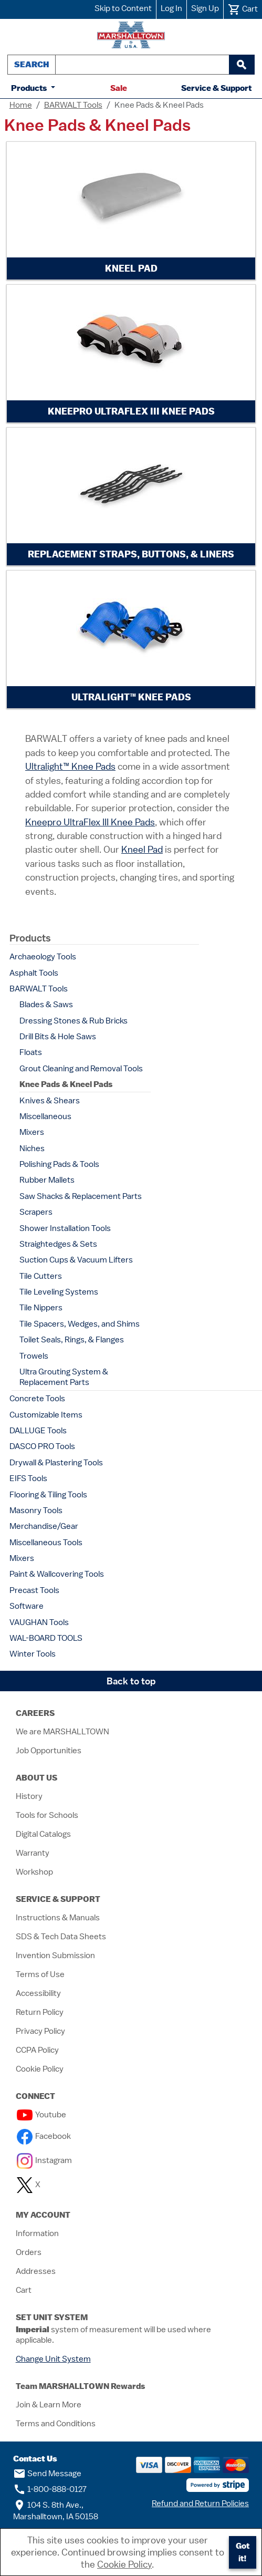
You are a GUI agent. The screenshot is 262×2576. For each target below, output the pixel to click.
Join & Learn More (48, 2404)
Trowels (33, 1356)
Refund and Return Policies (200, 2503)
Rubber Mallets (47, 1180)
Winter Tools (32, 1654)
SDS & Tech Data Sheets (61, 1936)
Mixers (31, 1132)
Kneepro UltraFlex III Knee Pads (90, 822)
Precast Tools (34, 1590)
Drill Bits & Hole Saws (57, 1036)
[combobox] (142, 65)
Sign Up (205, 8)
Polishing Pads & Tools (59, 1164)
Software (26, 1606)
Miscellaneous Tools (45, 1542)
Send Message (47, 2473)
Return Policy (40, 2012)
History (29, 1796)
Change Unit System (53, 2359)
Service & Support (216, 88)
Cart (24, 2290)
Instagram (44, 2160)
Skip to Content (123, 8)
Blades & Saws (46, 1004)
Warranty (32, 1853)
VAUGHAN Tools (39, 1622)
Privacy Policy (40, 2031)
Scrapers (36, 1212)
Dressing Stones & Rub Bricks (73, 1021)
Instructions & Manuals (58, 1917)
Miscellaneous (45, 1116)
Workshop (34, 1872)
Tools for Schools (47, 1815)
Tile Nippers (40, 1307)
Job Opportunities (48, 1750)
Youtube (41, 2114)
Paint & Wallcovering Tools (56, 1574)
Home (20, 105)
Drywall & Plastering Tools (56, 1462)
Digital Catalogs (43, 1834)
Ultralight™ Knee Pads (70, 766)
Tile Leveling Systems (58, 1292)
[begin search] (241, 65)
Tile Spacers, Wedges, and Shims (79, 1324)
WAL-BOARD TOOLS (45, 1638)
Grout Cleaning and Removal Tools (81, 1068)
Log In (171, 8)
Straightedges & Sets (58, 1244)
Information (37, 2233)
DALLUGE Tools (38, 1430)
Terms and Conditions (56, 2423)
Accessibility (38, 1993)
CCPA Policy (37, 2050)
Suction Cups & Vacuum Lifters (76, 1260)
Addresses (36, 2271)
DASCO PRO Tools (42, 1446)
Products (30, 88)
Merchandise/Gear (43, 1526)
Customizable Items (45, 1415)
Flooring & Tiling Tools (48, 1494)
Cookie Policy (40, 2069)
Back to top (131, 1681)
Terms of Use (40, 1974)
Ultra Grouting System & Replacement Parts (63, 1377)
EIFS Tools (28, 1478)
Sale (118, 88)
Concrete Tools (37, 1398)
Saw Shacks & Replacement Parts (80, 1196)
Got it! (242, 2552)
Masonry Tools (35, 1510)
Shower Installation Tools (65, 1228)
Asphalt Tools (33, 973)
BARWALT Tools (73, 105)
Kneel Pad (142, 849)
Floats (30, 1052)
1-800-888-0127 (50, 2489)
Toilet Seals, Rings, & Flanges (71, 1339)
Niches (32, 1148)
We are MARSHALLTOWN (62, 1731)
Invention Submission (55, 1955)
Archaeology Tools (42, 956)
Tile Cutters (40, 1276)
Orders (28, 2252)
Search (31, 64)
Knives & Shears (49, 1100)
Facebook (44, 2136)
